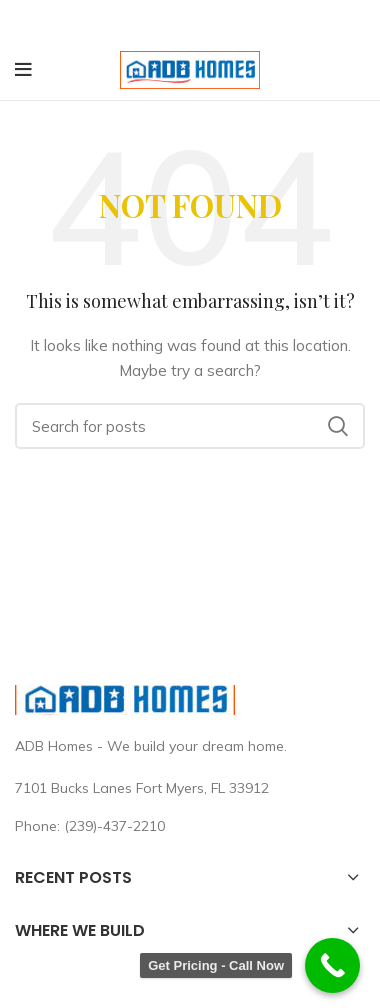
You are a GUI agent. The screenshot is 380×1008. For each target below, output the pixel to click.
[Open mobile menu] (23, 70)
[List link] (190, 826)
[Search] (190, 426)
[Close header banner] (355, 20)
